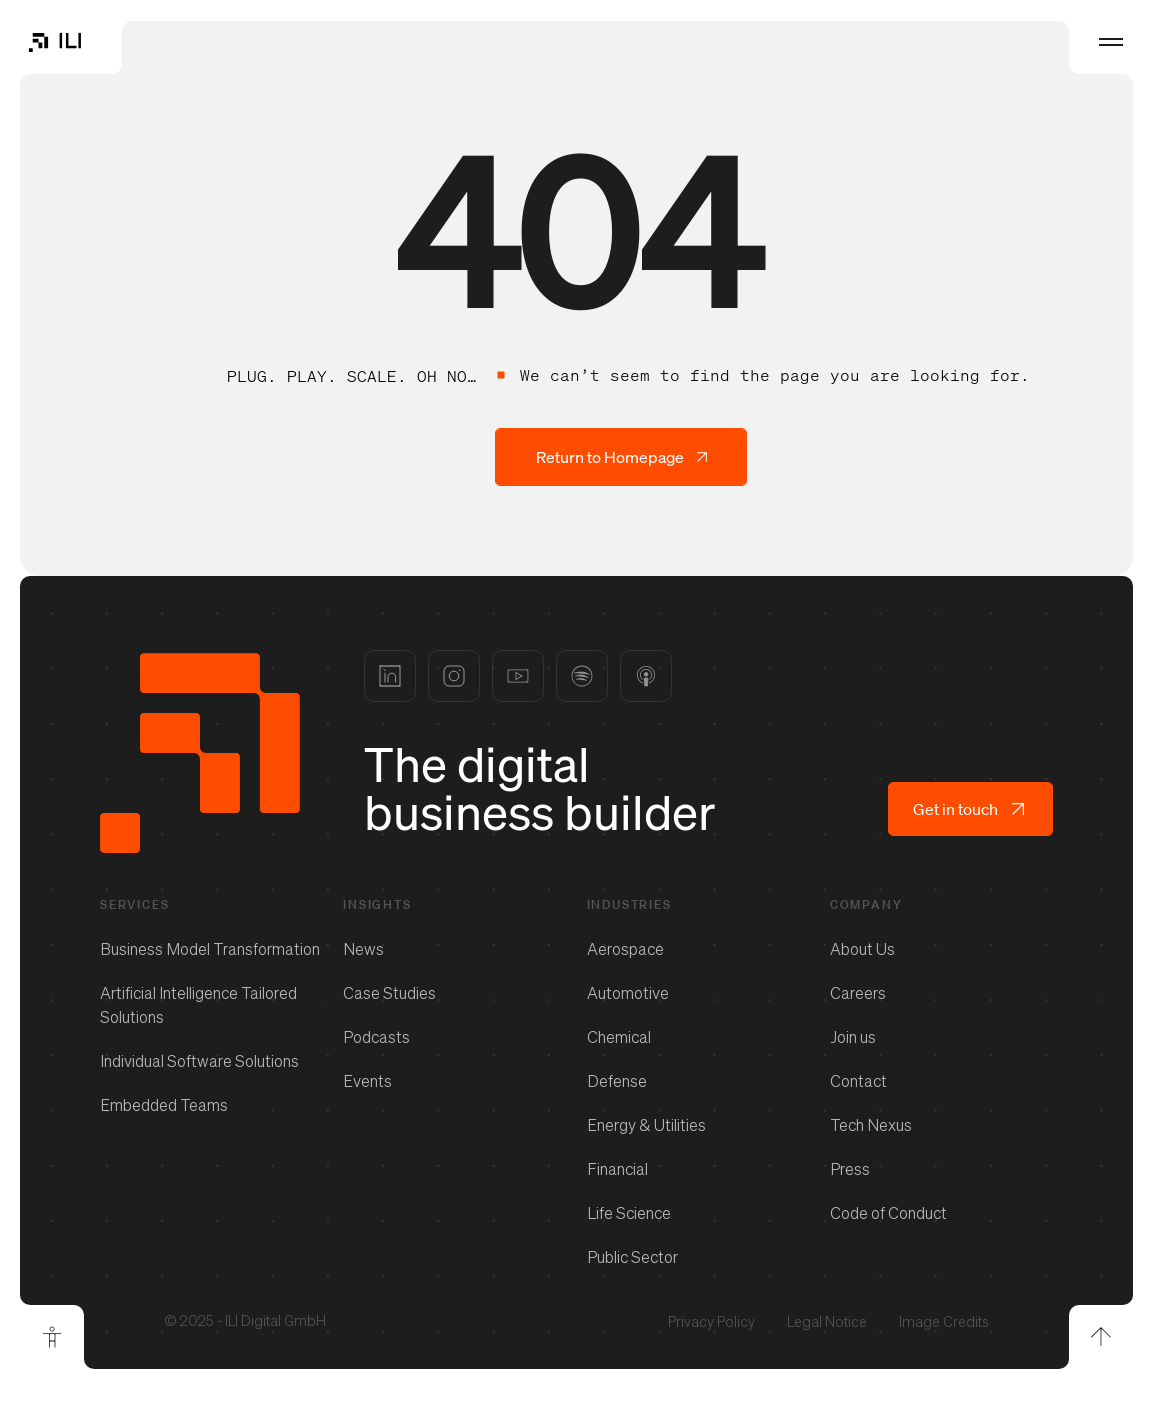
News (363, 949)
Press (850, 1169)
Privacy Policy (711, 1322)
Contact (858, 1081)
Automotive (628, 993)
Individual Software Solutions (199, 1061)
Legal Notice (827, 1322)
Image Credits (944, 1322)
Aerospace (625, 949)
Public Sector (632, 1257)
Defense (617, 1081)
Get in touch (970, 808)
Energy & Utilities (646, 1125)
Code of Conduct (888, 1213)
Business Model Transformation (210, 949)
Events (367, 1081)
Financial (617, 1169)
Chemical (619, 1037)
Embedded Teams (164, 1105)
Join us (853, 1037)
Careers (858, 993)
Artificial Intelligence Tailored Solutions (198, 1005)
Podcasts (376, 1037)
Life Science (629, 1213)
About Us (862, 949)
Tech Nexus (871, 1125)
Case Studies (389, 993)
